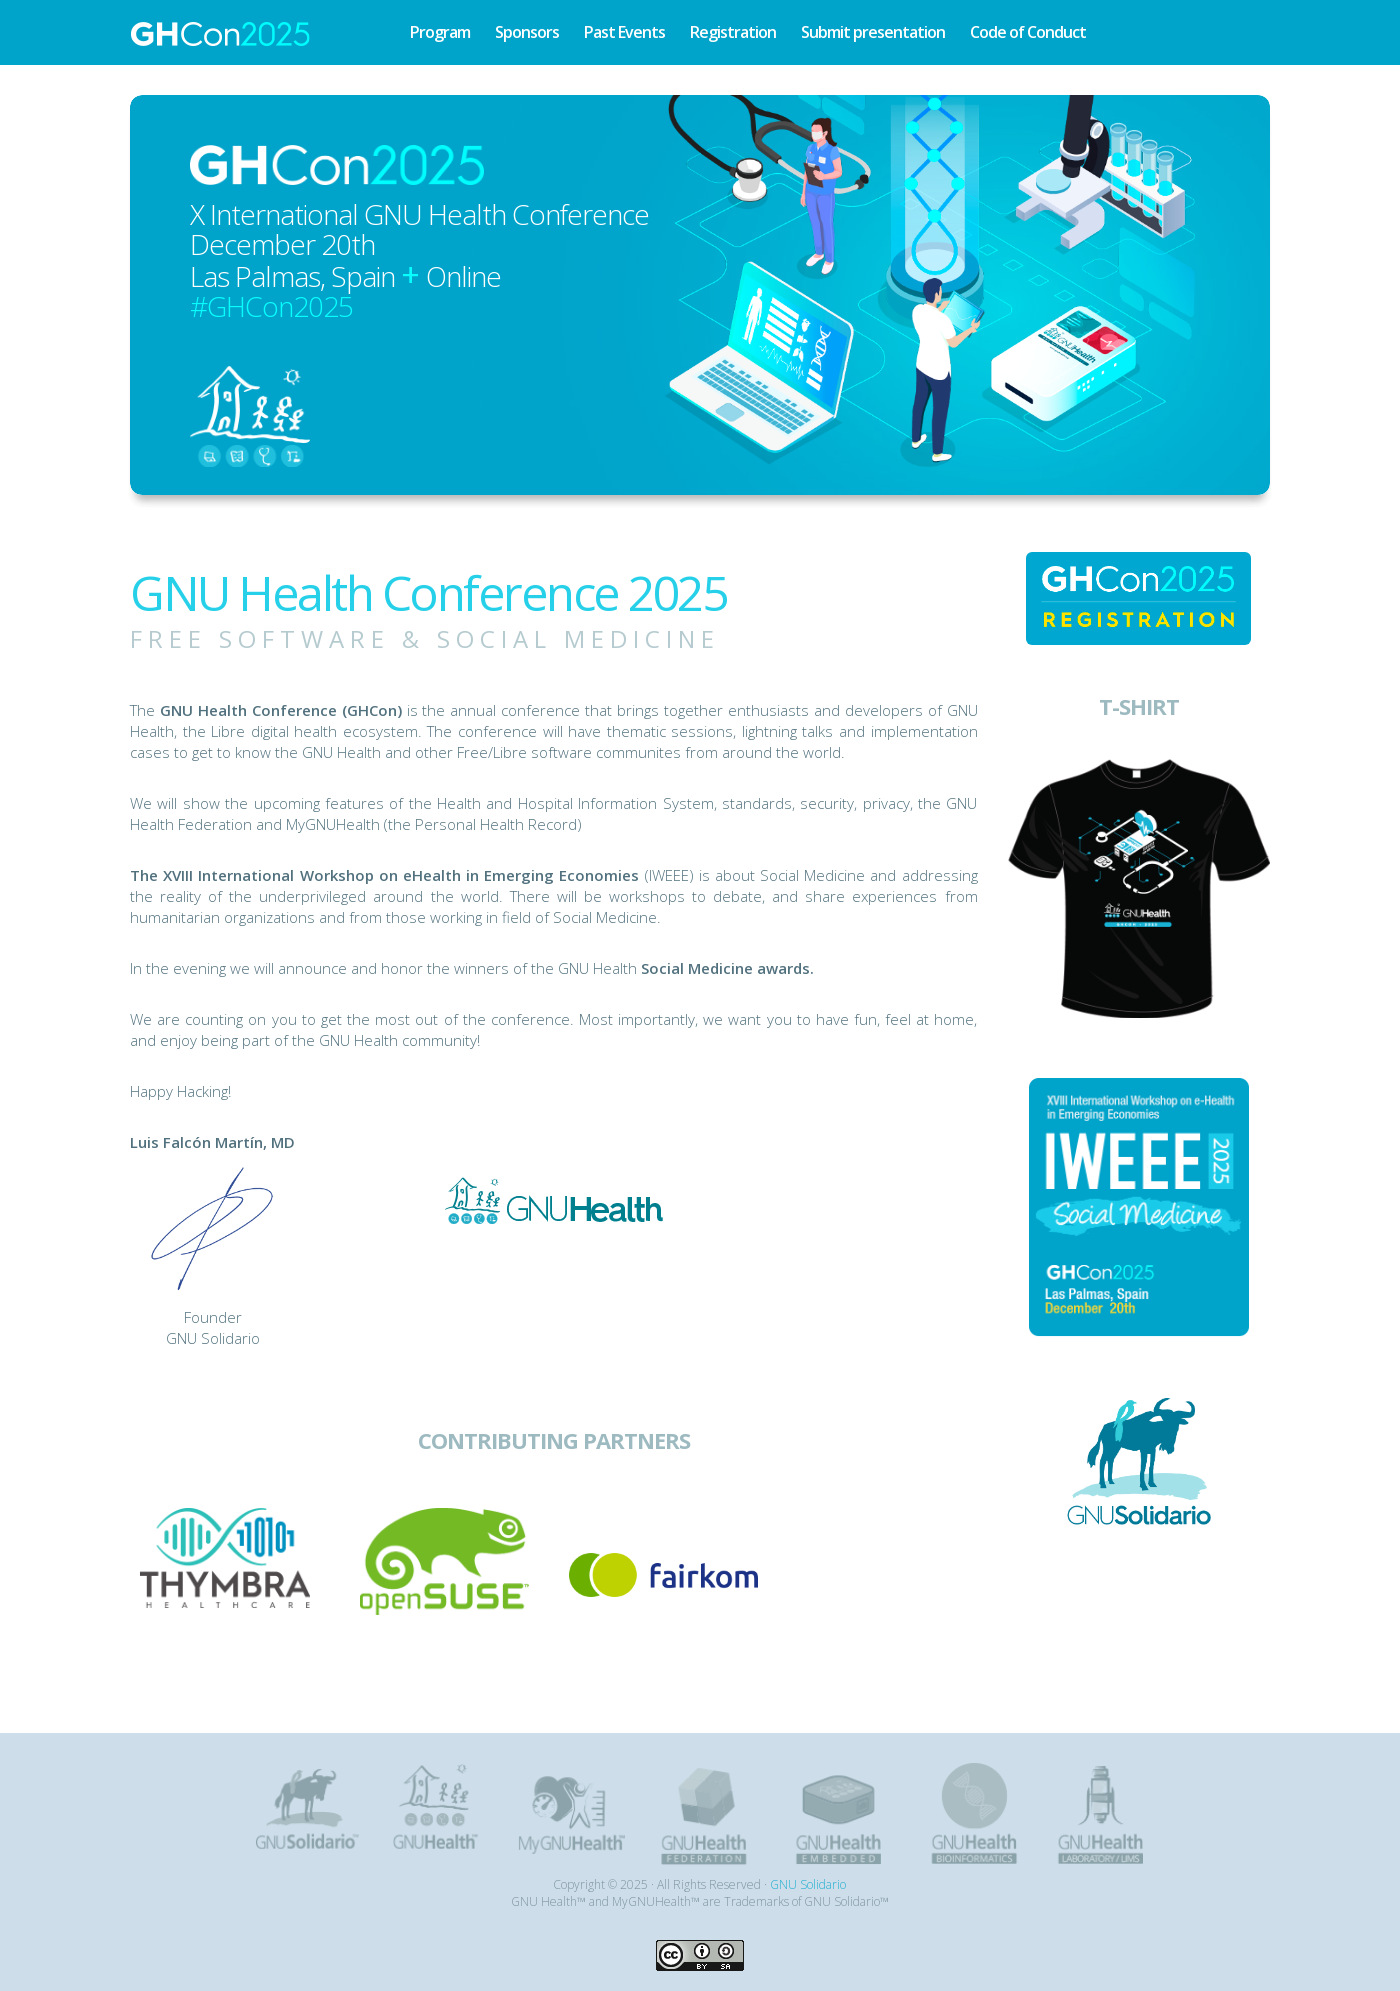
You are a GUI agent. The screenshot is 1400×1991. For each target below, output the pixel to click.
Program (440, 32)
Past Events (624, 32)
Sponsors (527, 32)
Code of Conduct (1028, 32)
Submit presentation (873, 32)
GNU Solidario (808, 1884)
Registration (733, 32)
